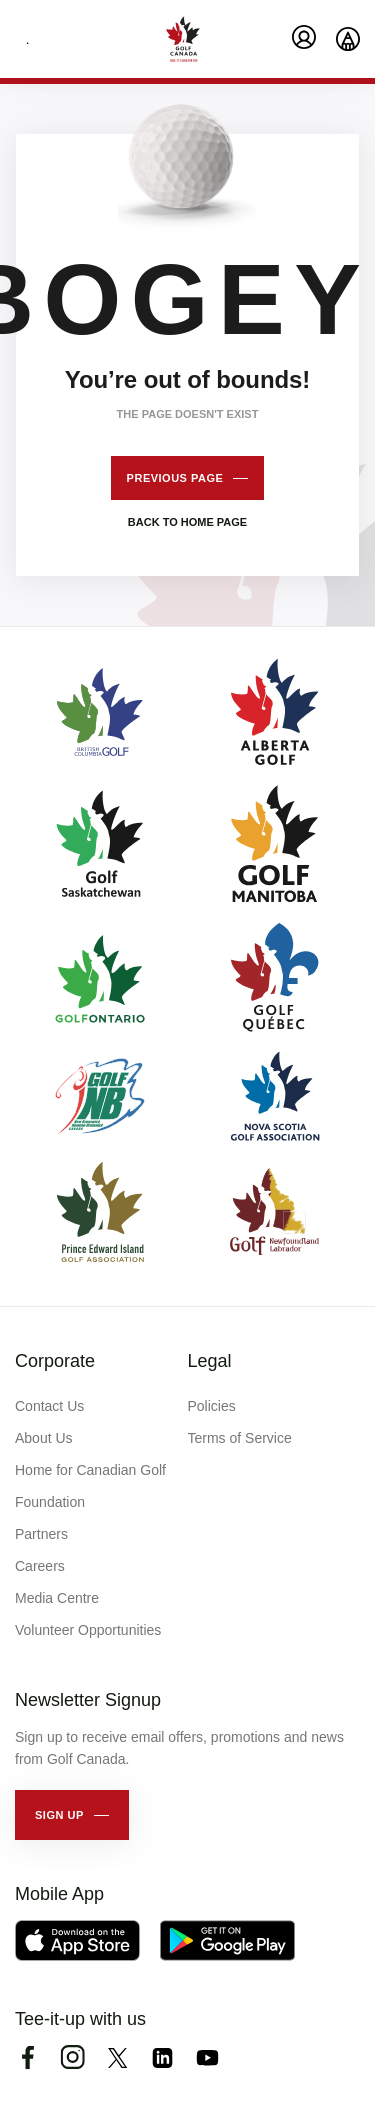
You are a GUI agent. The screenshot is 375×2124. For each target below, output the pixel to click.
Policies (212, 1406)
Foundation (50, 1502)
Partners (41, 1534)
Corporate (55, 1361)
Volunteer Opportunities (88, 1630)
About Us (44, 1438)
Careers (40, 1566)
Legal (210, 1361)
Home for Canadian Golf (90, 1470)
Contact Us (49, 1406)
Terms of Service (240, 1438)
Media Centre (57, 1598)
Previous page (175, 478)
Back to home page (187, 522)
